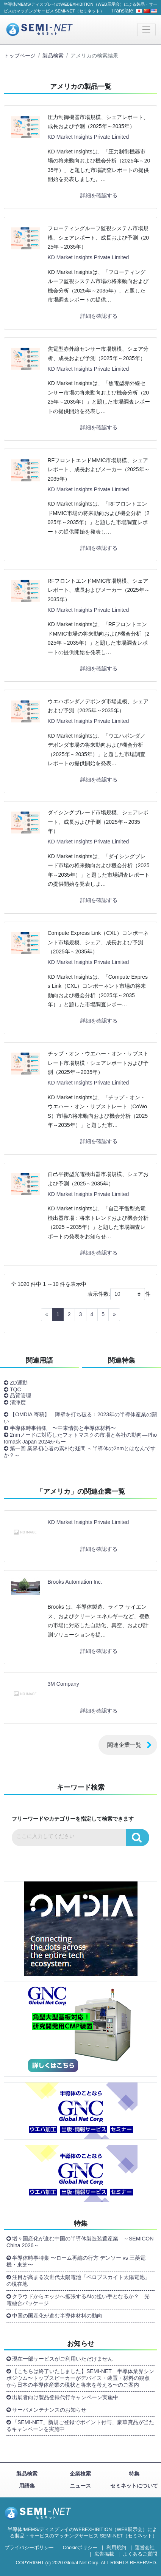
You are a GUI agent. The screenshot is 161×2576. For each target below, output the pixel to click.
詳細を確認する (98, 195)
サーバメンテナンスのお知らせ (49, 2410)
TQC (15, 1389)
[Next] (114, 1314)
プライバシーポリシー (29, 2547)
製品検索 (53, 56)
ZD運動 (19, 1383)
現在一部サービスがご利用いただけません (62, 2359)
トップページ (20, 56)
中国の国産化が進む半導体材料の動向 (57, 2316)
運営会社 (145, 2547)
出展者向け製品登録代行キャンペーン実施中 (65, 2397)
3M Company (63, 1684)
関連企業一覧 (124, 1745)
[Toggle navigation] (146, 29)
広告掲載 (104, 2554)
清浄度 (18, 1402)
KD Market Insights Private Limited (88, 137)
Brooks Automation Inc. (75, 1582)
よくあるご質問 (140, 2554)
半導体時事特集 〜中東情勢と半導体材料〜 (63, 1428)
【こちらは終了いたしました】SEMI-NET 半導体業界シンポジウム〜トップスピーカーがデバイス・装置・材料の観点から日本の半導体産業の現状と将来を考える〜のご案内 (80, 2378)
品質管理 (20, 1395)
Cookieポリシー (80, 2547)
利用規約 (116, 2547)
